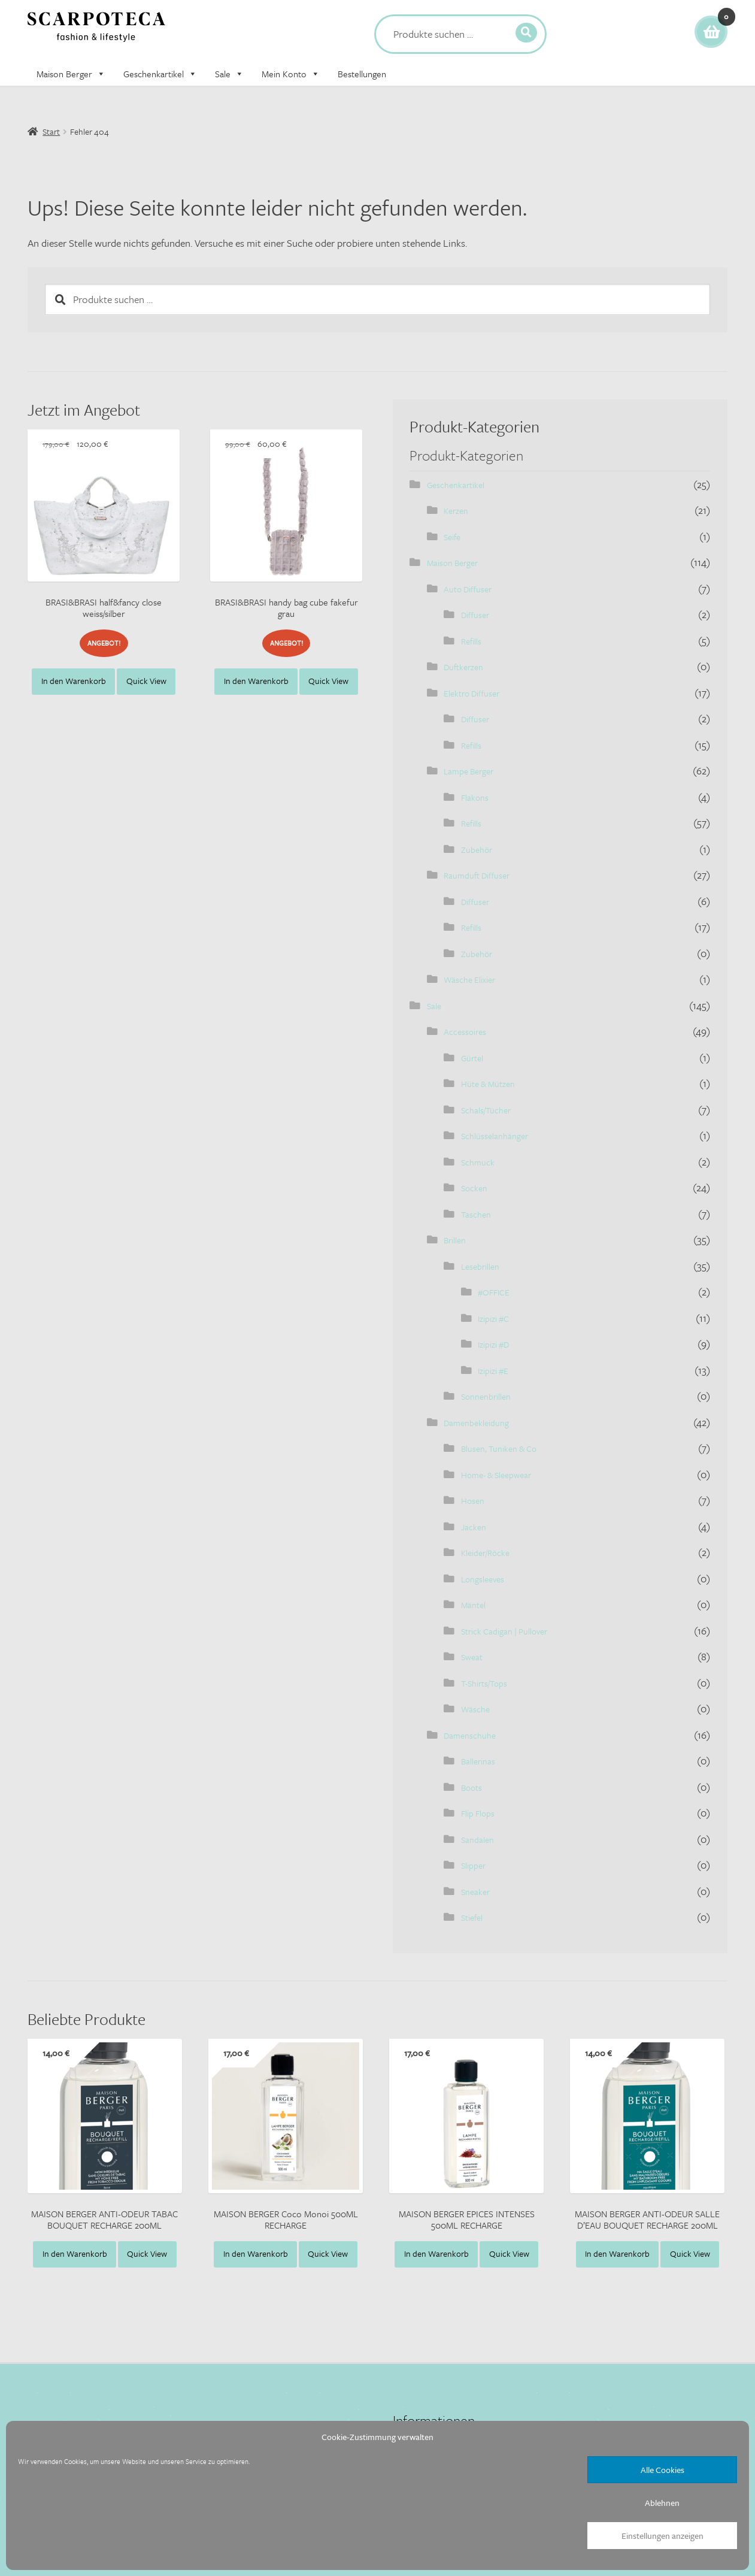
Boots (471, 1787)
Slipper (473, 1865)
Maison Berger (71, 73)
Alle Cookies (662, 2469)
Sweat (472, 1657)
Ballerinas (478, 1761)
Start (51, 131)
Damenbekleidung (476, 1422)
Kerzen (456, 510)
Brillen (455, 1240)
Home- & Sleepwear (496, 1475)
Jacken (473, 1527)
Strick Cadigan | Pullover (504, 1631)
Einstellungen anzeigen (662, 2535)
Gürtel (472, 1058)
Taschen (476, 1214)
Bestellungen (362, 73)
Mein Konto (291, 73)
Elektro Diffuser (471, 693)
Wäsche (475, 1709)
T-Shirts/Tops (484, 1683)
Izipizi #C (493, 1318)
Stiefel (472, 1917)
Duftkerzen (463, 667)
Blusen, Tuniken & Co (498, 1448)
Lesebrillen (480, 1266)
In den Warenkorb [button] (73, 680)
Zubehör (476, 849)
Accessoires (465, 1031)
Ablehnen (662, 2502)
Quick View (146, 680)
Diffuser (475, 615)
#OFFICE (494, 1292)
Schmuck (478, 1162)
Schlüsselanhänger (494, 1136)
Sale (229, 73)
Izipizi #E (493, 1370)
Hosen (472, 1500)
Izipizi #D (493, 1344)
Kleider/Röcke (485, 1552)
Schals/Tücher (486, 1110)
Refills (471, 641)
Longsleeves (482, 1579)
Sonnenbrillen (486, 1396)
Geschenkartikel (160, 73)
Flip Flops (478, 1813)
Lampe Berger (468, 771)
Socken (474, 1188)
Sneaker (475, 1891)
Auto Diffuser (468, 589)
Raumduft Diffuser (477, 875)
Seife (452, 537)
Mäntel (473, 1605)
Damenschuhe (470, 1735)
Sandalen (477, 1839)
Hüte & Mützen (488, 1083)
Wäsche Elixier (469, 979)
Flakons (475, 797)
